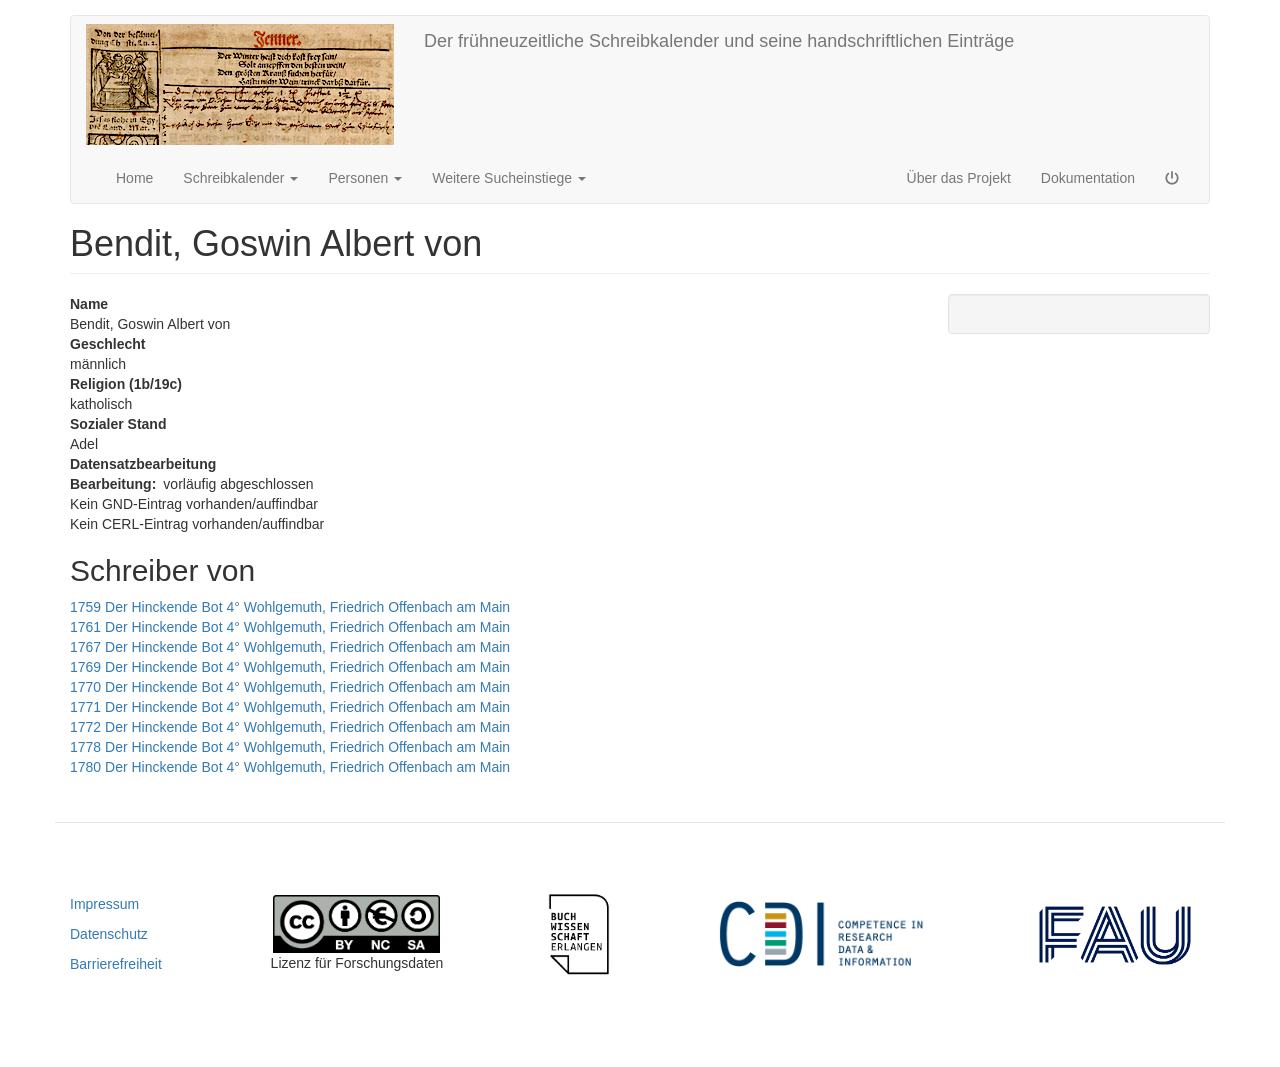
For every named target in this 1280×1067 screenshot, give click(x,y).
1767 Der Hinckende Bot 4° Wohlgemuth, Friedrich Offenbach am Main (290, 647)
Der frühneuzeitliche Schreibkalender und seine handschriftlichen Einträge (719, 41)
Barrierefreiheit (116, 964)
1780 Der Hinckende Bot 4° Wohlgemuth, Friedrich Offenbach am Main (290, 767)
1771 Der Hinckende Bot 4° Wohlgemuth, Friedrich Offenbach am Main (290, 707)
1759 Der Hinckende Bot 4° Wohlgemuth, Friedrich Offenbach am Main (290, 607)
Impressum (104, 904)
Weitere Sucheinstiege (509, 178)
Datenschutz (109, 934)
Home (134, 178)
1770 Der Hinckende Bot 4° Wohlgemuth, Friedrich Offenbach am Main (290, 687)
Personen (365, 178)
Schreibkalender (240, 178)
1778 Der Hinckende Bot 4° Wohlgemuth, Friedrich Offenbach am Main (290, 747)
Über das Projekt (959, 178)
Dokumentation (1088, 178)
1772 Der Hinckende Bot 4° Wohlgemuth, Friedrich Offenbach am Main (290, 727)
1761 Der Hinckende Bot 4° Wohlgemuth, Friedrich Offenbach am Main (290, 627)
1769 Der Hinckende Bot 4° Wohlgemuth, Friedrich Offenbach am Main (290, 667)
